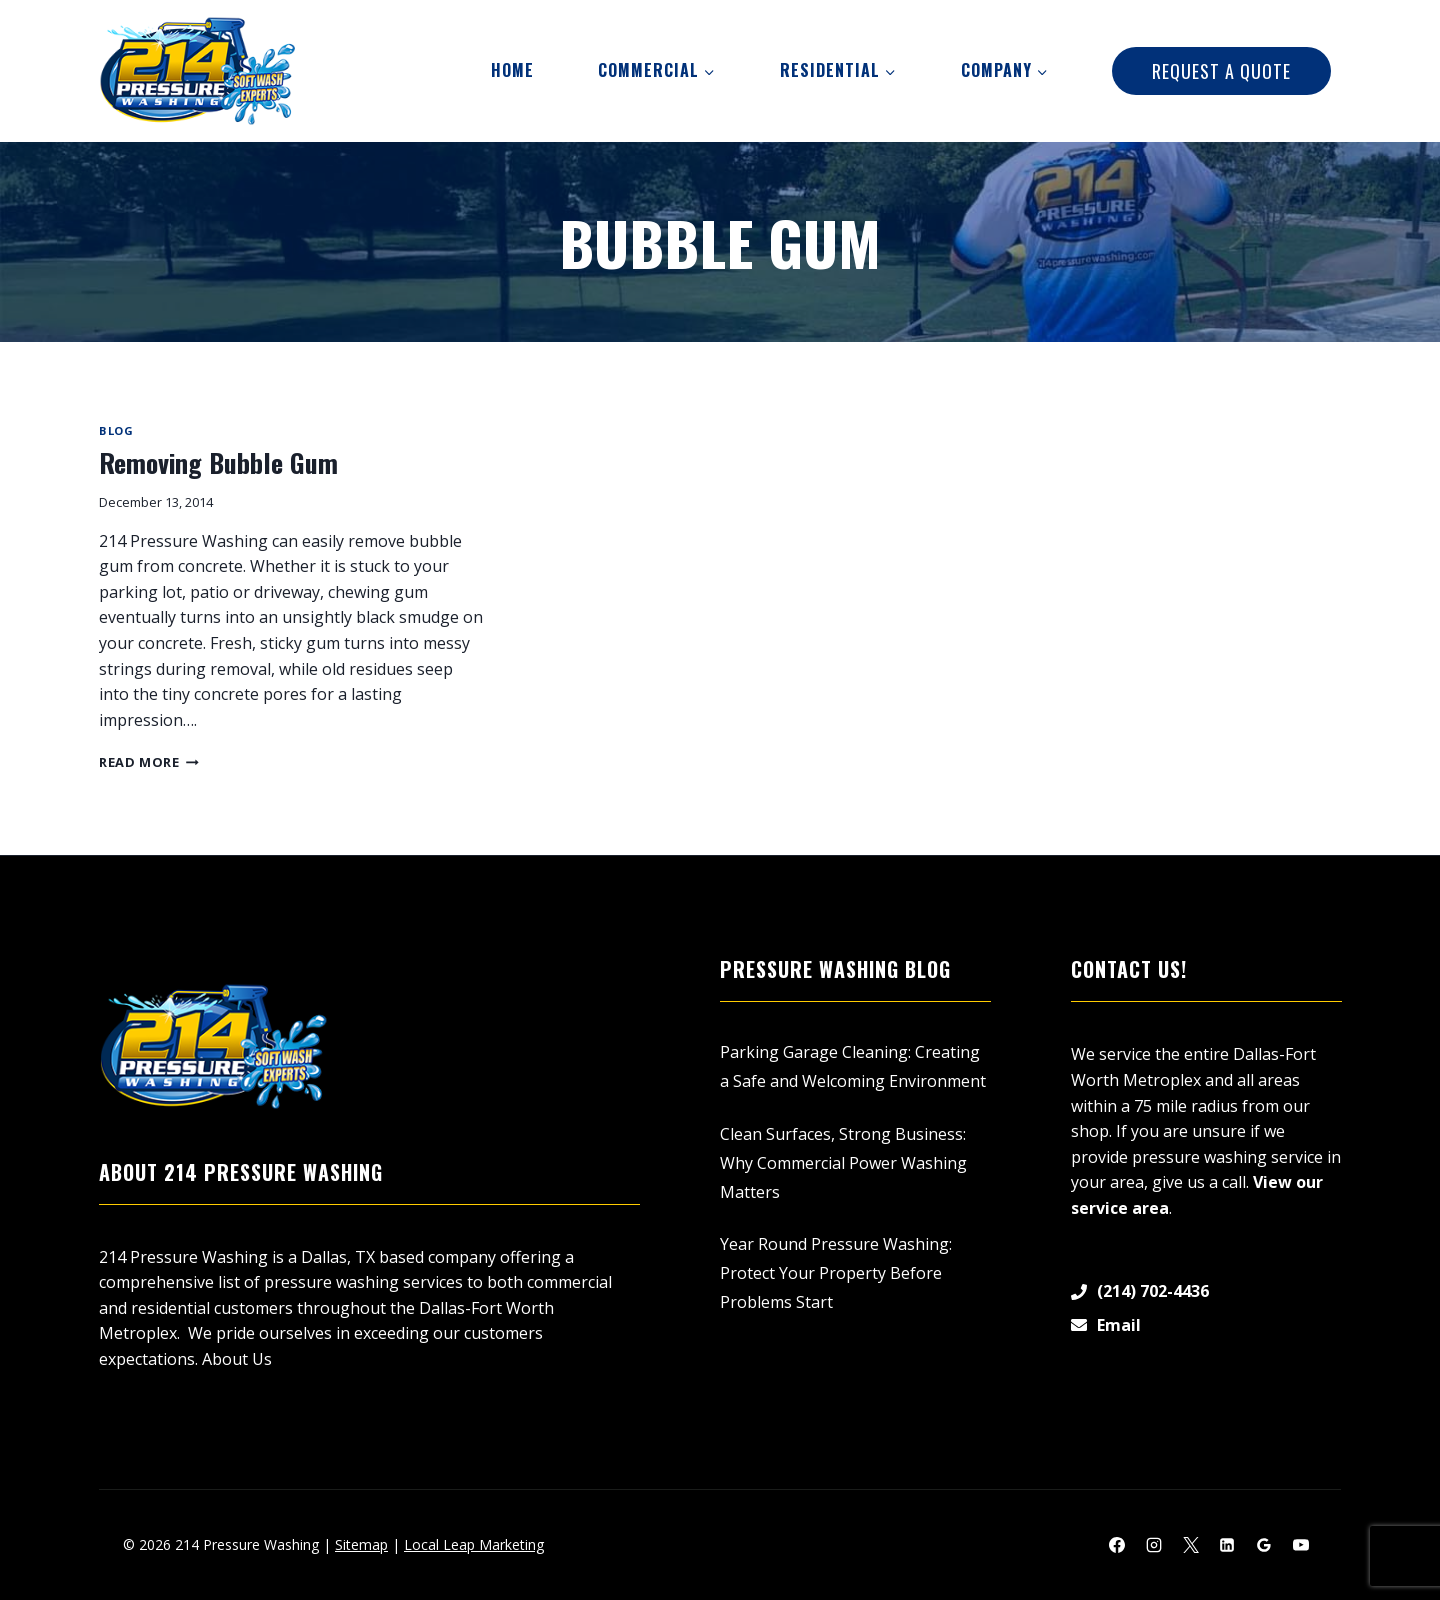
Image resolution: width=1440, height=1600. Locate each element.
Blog (116, 430)
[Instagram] (1154, 1545)
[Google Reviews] (1264, 1545)
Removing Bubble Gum (218, 462)
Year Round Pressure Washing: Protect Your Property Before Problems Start (836, 1273)
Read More (149, 762)
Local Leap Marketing (474, 1544)
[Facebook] (1117, 1545)
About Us (237, 1359)
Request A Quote (1221, 71)
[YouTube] (1301, 1545)
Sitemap (361, 1544)
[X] (1191, 1545)
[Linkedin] (1227, 1545)
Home (512, 70)
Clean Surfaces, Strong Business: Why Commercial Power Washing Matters (843, 1163)
